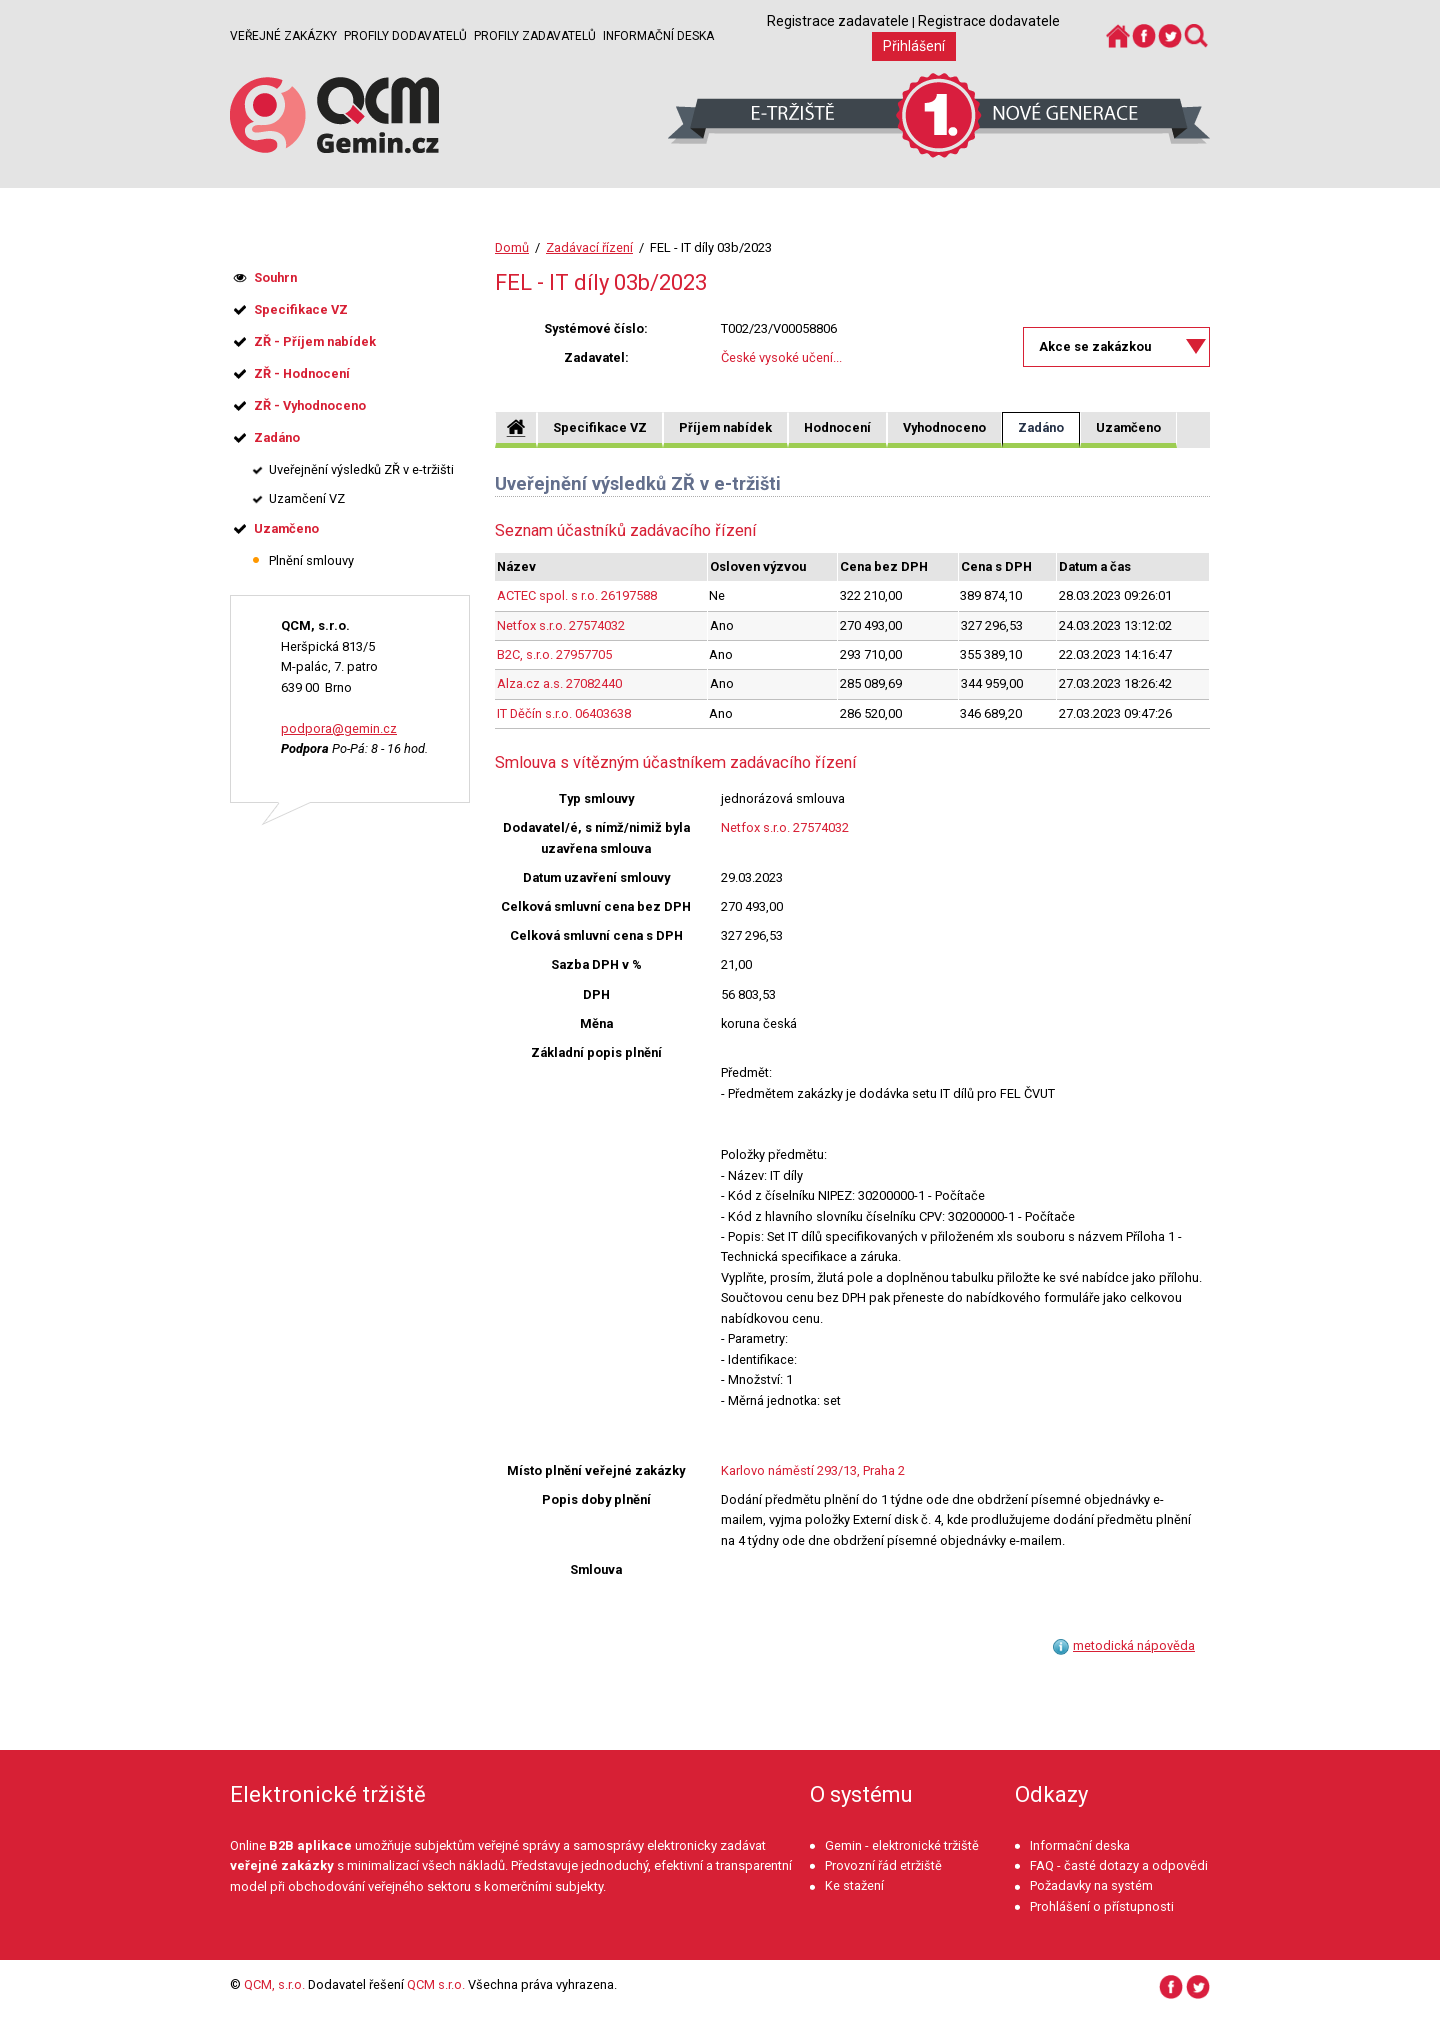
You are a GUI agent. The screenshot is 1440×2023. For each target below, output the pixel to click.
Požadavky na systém (1091, 1885)
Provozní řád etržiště (883, 1865)
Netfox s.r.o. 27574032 (561, 625)
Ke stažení (854, 1885)
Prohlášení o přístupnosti (1102, 1906)
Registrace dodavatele (989, 21)
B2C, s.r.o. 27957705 (554, 654)
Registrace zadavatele (838, 21)
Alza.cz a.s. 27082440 (559, 683)
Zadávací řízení (589, 247)
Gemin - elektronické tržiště (902, 1845)
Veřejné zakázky (283, 36)
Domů (512, 247)
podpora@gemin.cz (339, 728)
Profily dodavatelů (405, 36)
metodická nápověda (1134, 1645)
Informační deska (658, 36)
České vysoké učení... (781, 357)
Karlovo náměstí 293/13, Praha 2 (813, 1470)
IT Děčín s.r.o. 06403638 (564, 713)
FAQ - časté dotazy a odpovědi (1119, 1865)
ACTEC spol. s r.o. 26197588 (577, 595)
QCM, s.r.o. (274, 1984)
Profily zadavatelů (535, 36)
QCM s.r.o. (436, 1984)
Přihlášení (914, 46)
